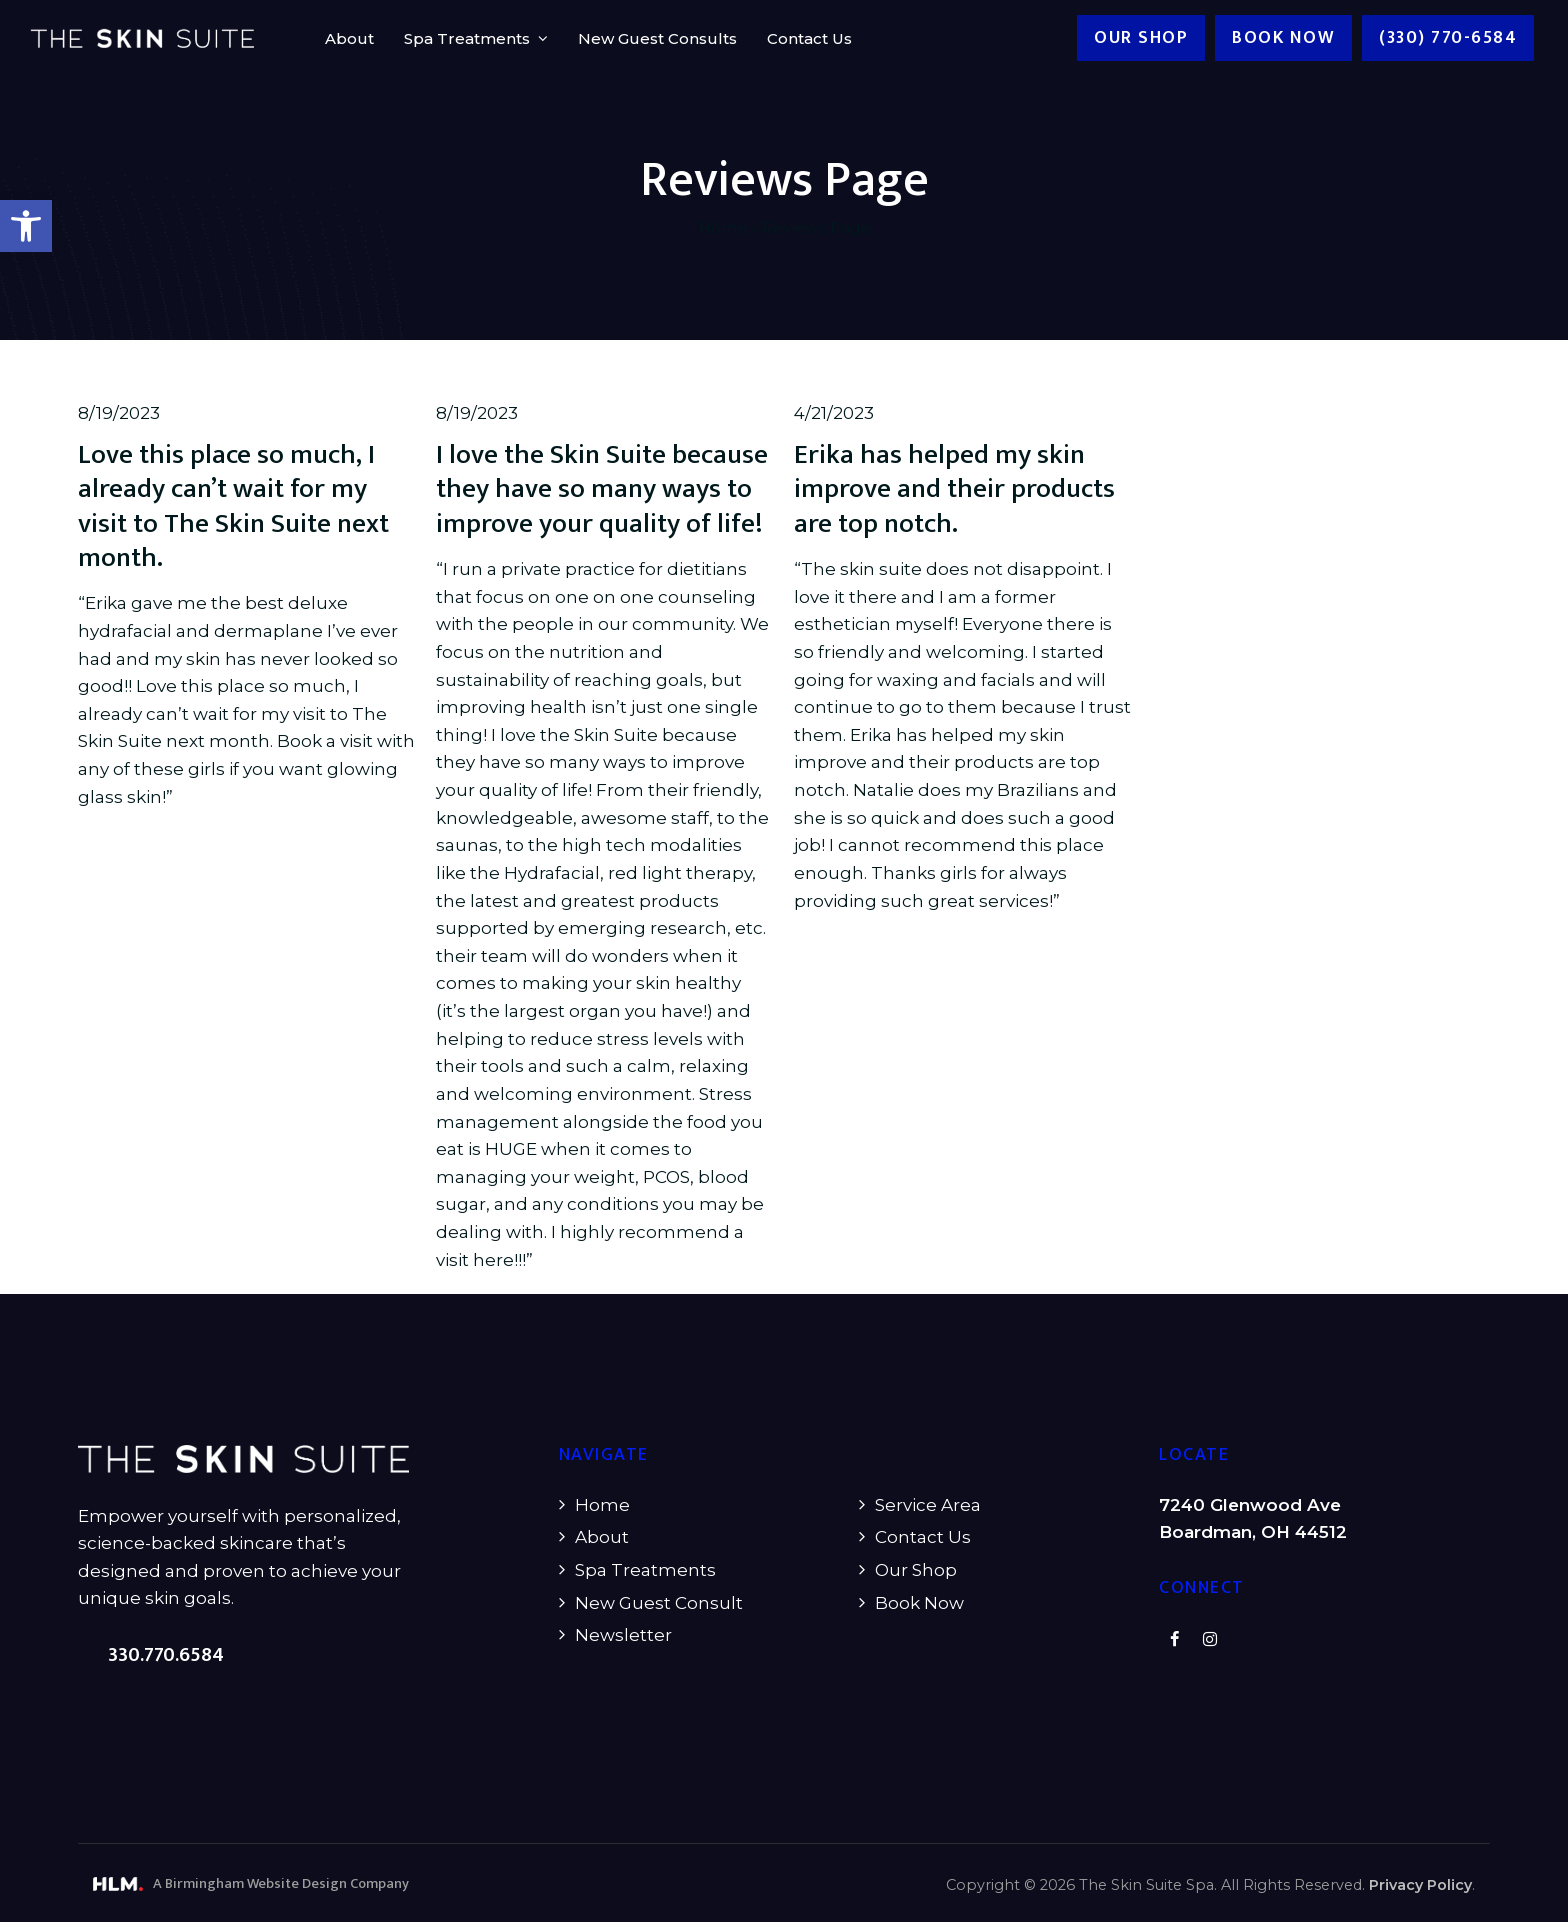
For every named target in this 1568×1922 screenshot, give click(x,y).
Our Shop (1142, 38)
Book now (1284, 38)
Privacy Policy (1420, 1885)
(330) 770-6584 (1449, 38)
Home (722, 227)
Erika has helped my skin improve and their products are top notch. (954, 489)
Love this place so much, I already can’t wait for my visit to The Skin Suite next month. (233, 506)
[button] (26, 226)
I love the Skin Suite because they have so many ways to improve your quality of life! (602, 489)
